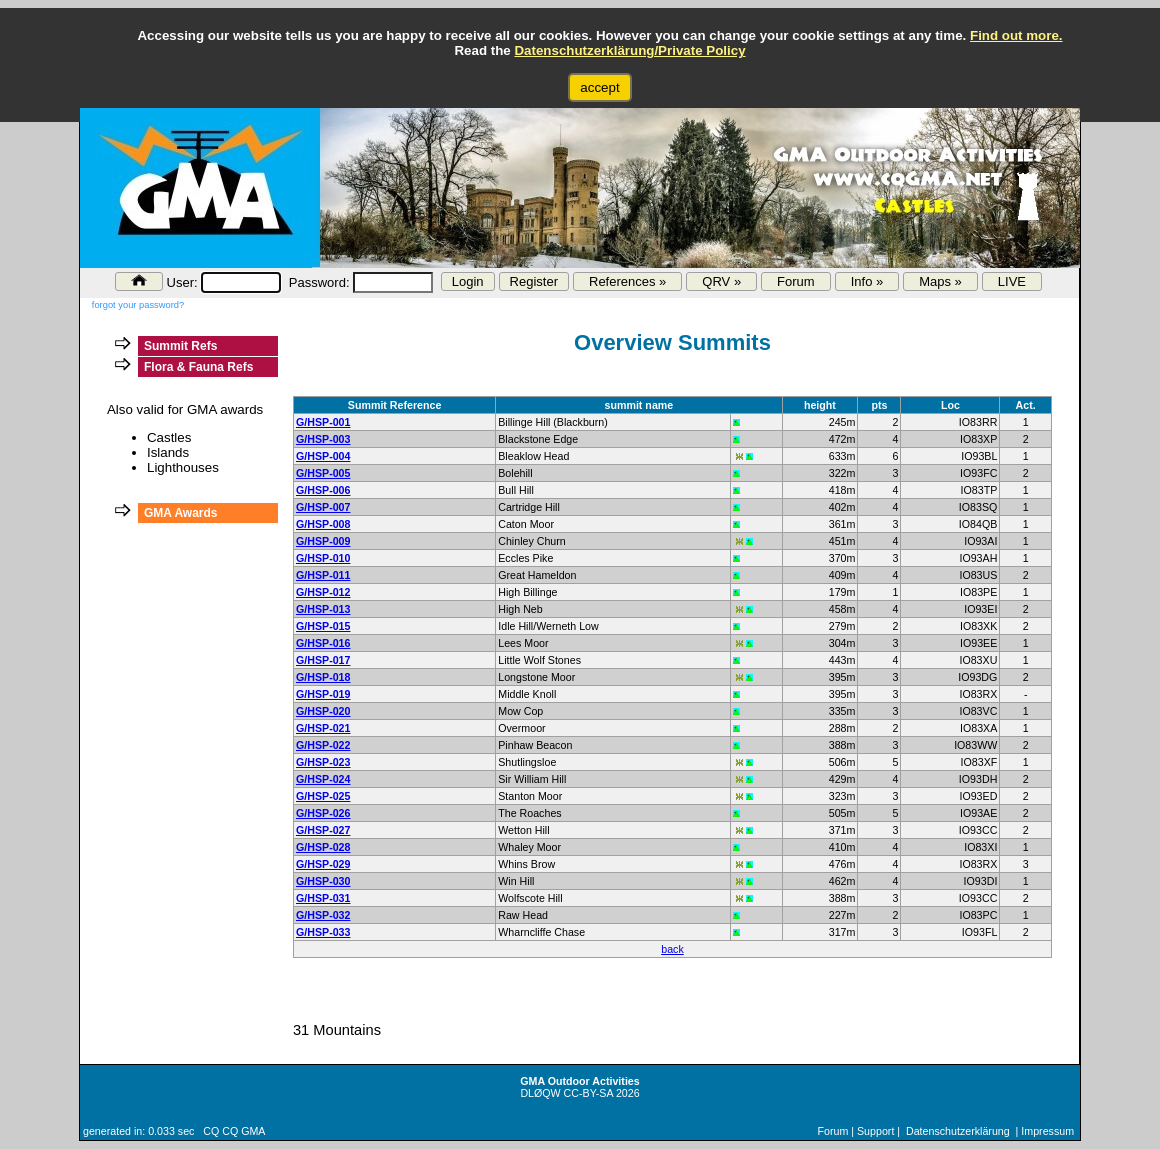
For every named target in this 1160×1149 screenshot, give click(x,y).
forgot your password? (138, 305)
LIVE (1012, 281)
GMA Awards (181, 513)
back (672, 949)
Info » (867, 281)
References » (627, 281)
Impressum (1047, 1131)
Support (875, 1131)
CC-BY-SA (588, 1093)
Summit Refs (180, 346)
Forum (796, 281)
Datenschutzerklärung (958, 1131)
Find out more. (1016, 35)
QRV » (721, 281)
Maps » (940, 281)
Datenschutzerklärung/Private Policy (629, 50)
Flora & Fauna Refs (198, 367)
